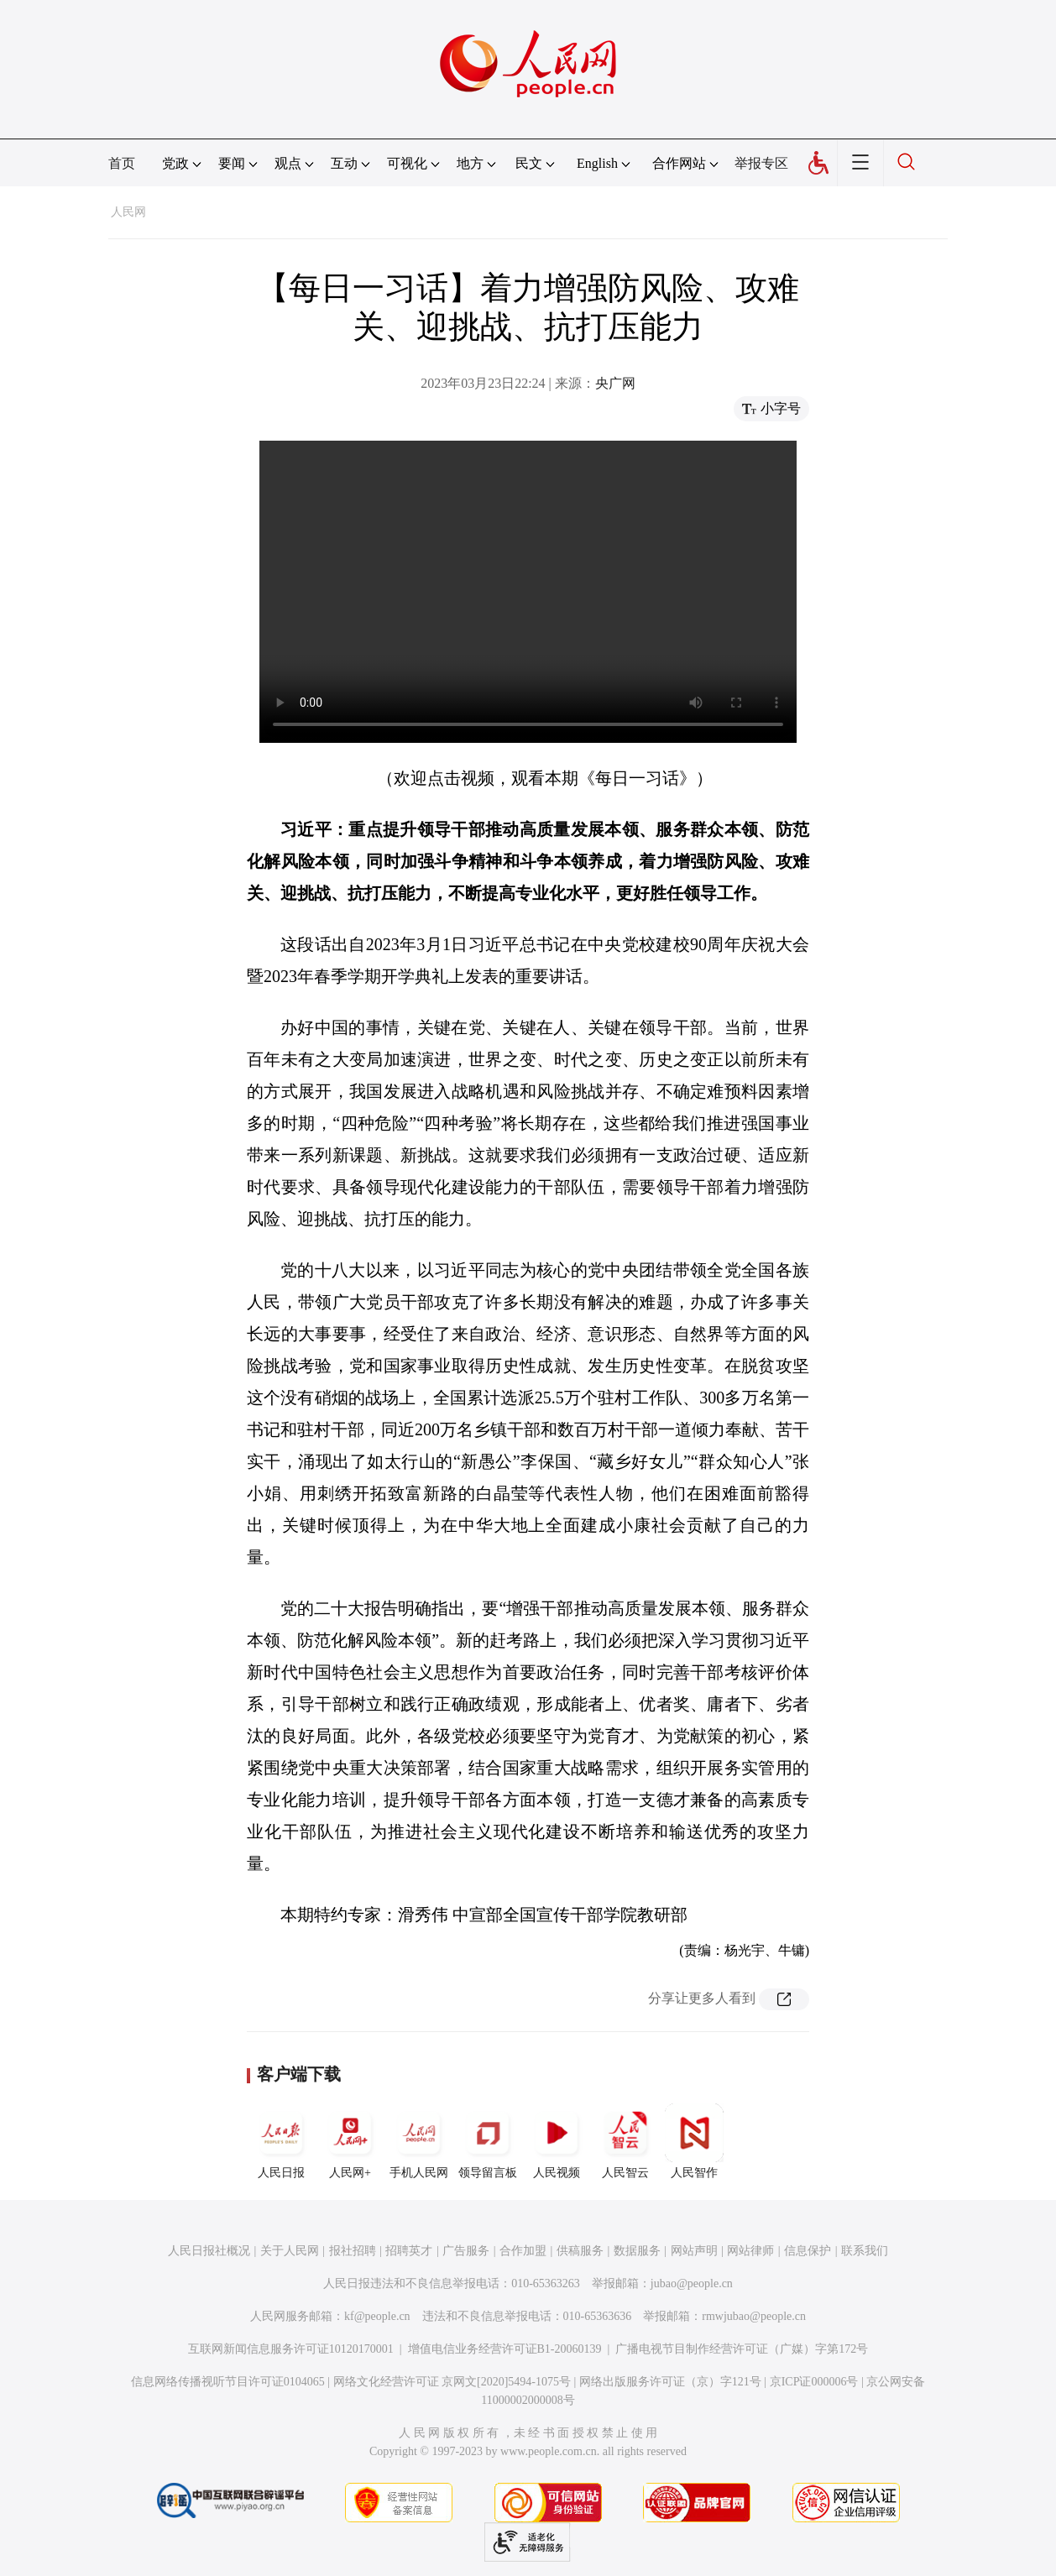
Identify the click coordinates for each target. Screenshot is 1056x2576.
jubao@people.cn (692, 2283)
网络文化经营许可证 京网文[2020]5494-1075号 (452, 2381)
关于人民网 (289, 2250)
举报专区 (761, 163)
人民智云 (625, 2141)
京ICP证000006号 (814, 2381)
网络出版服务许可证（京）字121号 (670, 2381)
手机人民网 (418, 2141)
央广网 (615, 383)
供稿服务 (580, 2250)
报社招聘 (352, 2250)
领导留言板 (487, 2141)
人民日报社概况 (209, 2250)
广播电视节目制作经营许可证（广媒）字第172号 (741, 2349)
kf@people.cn (377, 2316)
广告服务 (465, 2250)
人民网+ (350, 2141)
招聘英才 (408, 2250)
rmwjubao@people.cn (754, 2316)
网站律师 (750, 2250)
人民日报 (281, 2141)
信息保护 (807, 2250)
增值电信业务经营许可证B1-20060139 (505, 2349)
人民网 (128, 212)
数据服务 (637, 2250)
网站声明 (694, 2250)
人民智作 (694, 2141)
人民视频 (556, 2141)
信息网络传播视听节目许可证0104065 (228, 2381)
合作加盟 (522, 2250)
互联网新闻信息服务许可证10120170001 (291, 2349)
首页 (121, 163)
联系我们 (864, 2250)
